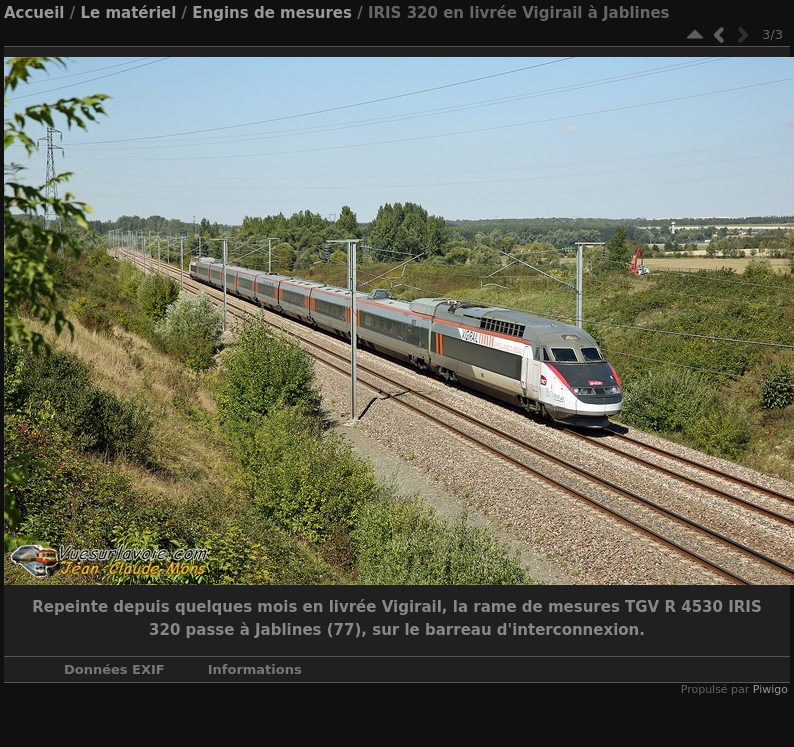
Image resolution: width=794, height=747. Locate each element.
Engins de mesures (272, 13)
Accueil (34, 13)
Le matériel (128, 13)
